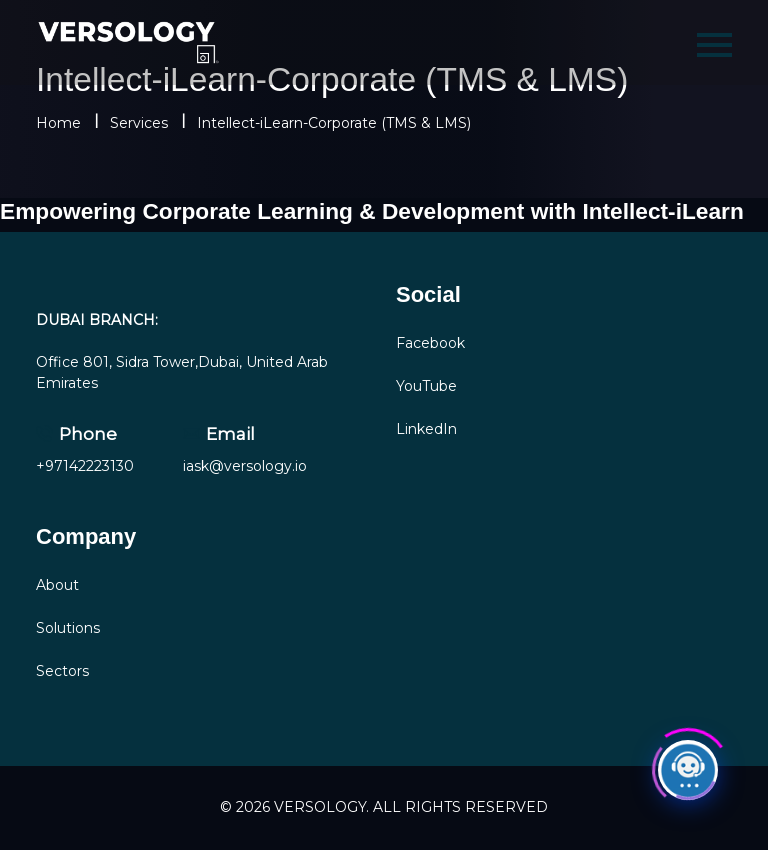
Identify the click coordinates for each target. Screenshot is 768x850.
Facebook (430, 343)
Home (58, 123)
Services (139, 123)
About (57, 585)
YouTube (426, 386)
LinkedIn (426, 429)
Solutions (68, 628)
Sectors (62, 671)
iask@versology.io (245, 466)
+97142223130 (85, 466)
